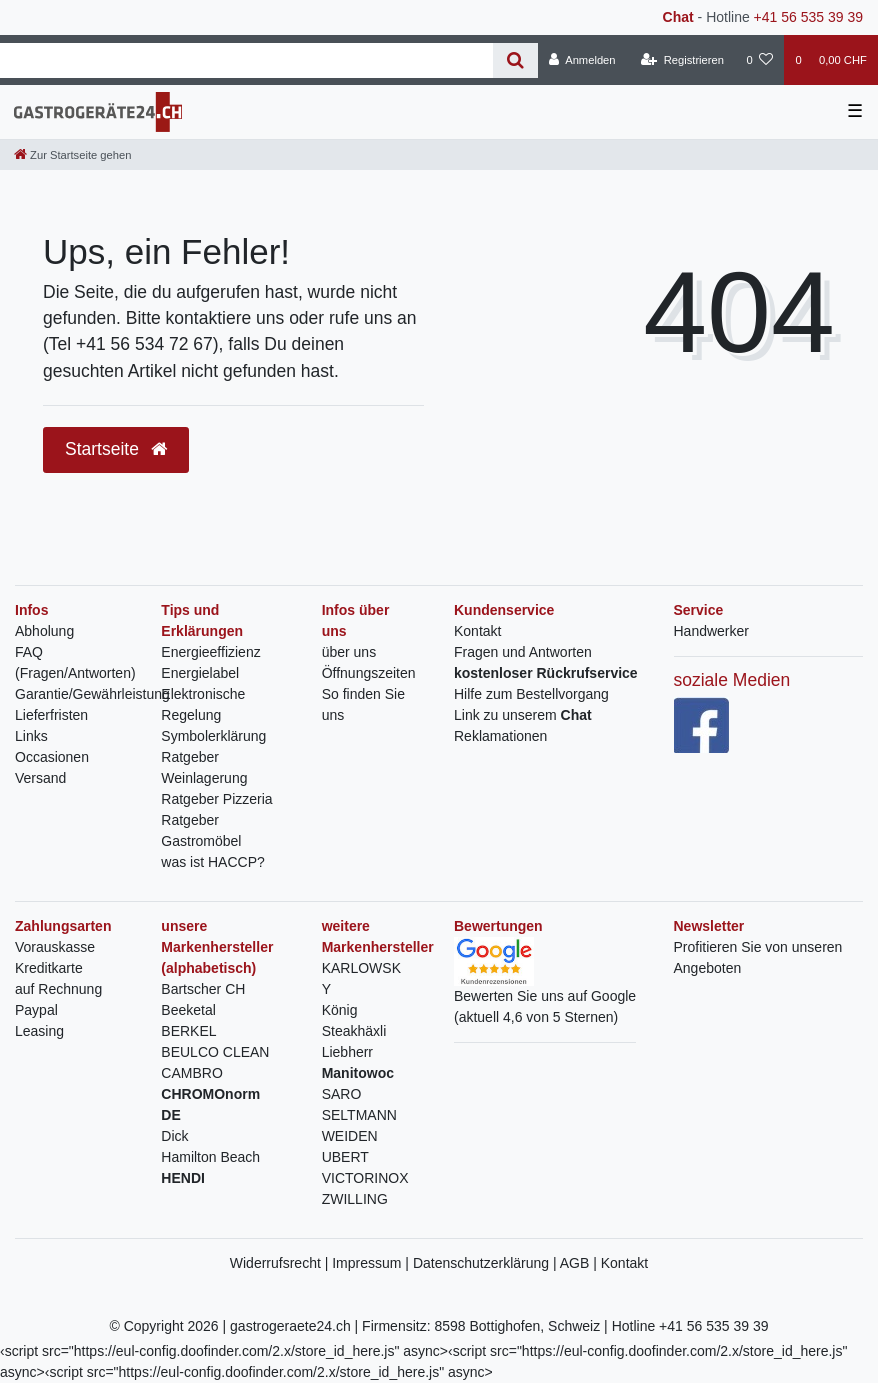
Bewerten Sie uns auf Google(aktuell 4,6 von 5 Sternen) (545, 988)
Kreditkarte (49, 968)
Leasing (39, 1031)
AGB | (580, 1263)
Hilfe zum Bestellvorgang (531, 694)
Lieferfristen (51, 715)
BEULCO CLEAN (215, 1052)
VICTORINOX (365, 1178)
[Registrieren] (682, 60)
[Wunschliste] (759, 60)
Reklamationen (500, 736)
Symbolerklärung (213, 736)
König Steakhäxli (354, 1020)
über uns (349, 652)
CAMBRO (191, 1073)
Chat (678, 17)
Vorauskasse (55, 947)
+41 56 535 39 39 (808, 17)
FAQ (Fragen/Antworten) (75, 662)
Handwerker (711, 631)
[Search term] (246, 60)
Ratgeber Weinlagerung (204, 767)
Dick (174, 1136)
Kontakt (477, 631)
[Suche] (515, 60)
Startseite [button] (116, 449)
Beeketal (188, 1010)
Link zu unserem (523, 715)
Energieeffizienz (210, 652)
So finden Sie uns (363, 704)
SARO (342, 1094)
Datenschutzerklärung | (486, 1263)
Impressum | (372, 1263)
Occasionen (52, 757)
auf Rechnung (58, 989)
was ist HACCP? (212, 862)
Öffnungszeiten (369, 673)
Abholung (44, 631)
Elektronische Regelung (203, 704)
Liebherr (347, 1052)
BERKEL (188, 1031)
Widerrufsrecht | (281, 1263)
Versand (40, 778)
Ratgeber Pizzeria (216, 799)
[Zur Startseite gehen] (72, 155)
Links (31, 736)
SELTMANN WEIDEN (359, 1125)
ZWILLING (355, 1199)
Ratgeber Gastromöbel (201, 830)
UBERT (345, 1157)
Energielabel (200, 673)
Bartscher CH (203, 989)
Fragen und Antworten (523, 652)
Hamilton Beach (210, 1157)
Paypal (36, 1010)
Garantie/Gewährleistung (92, 694)
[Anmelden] (582, 60)
